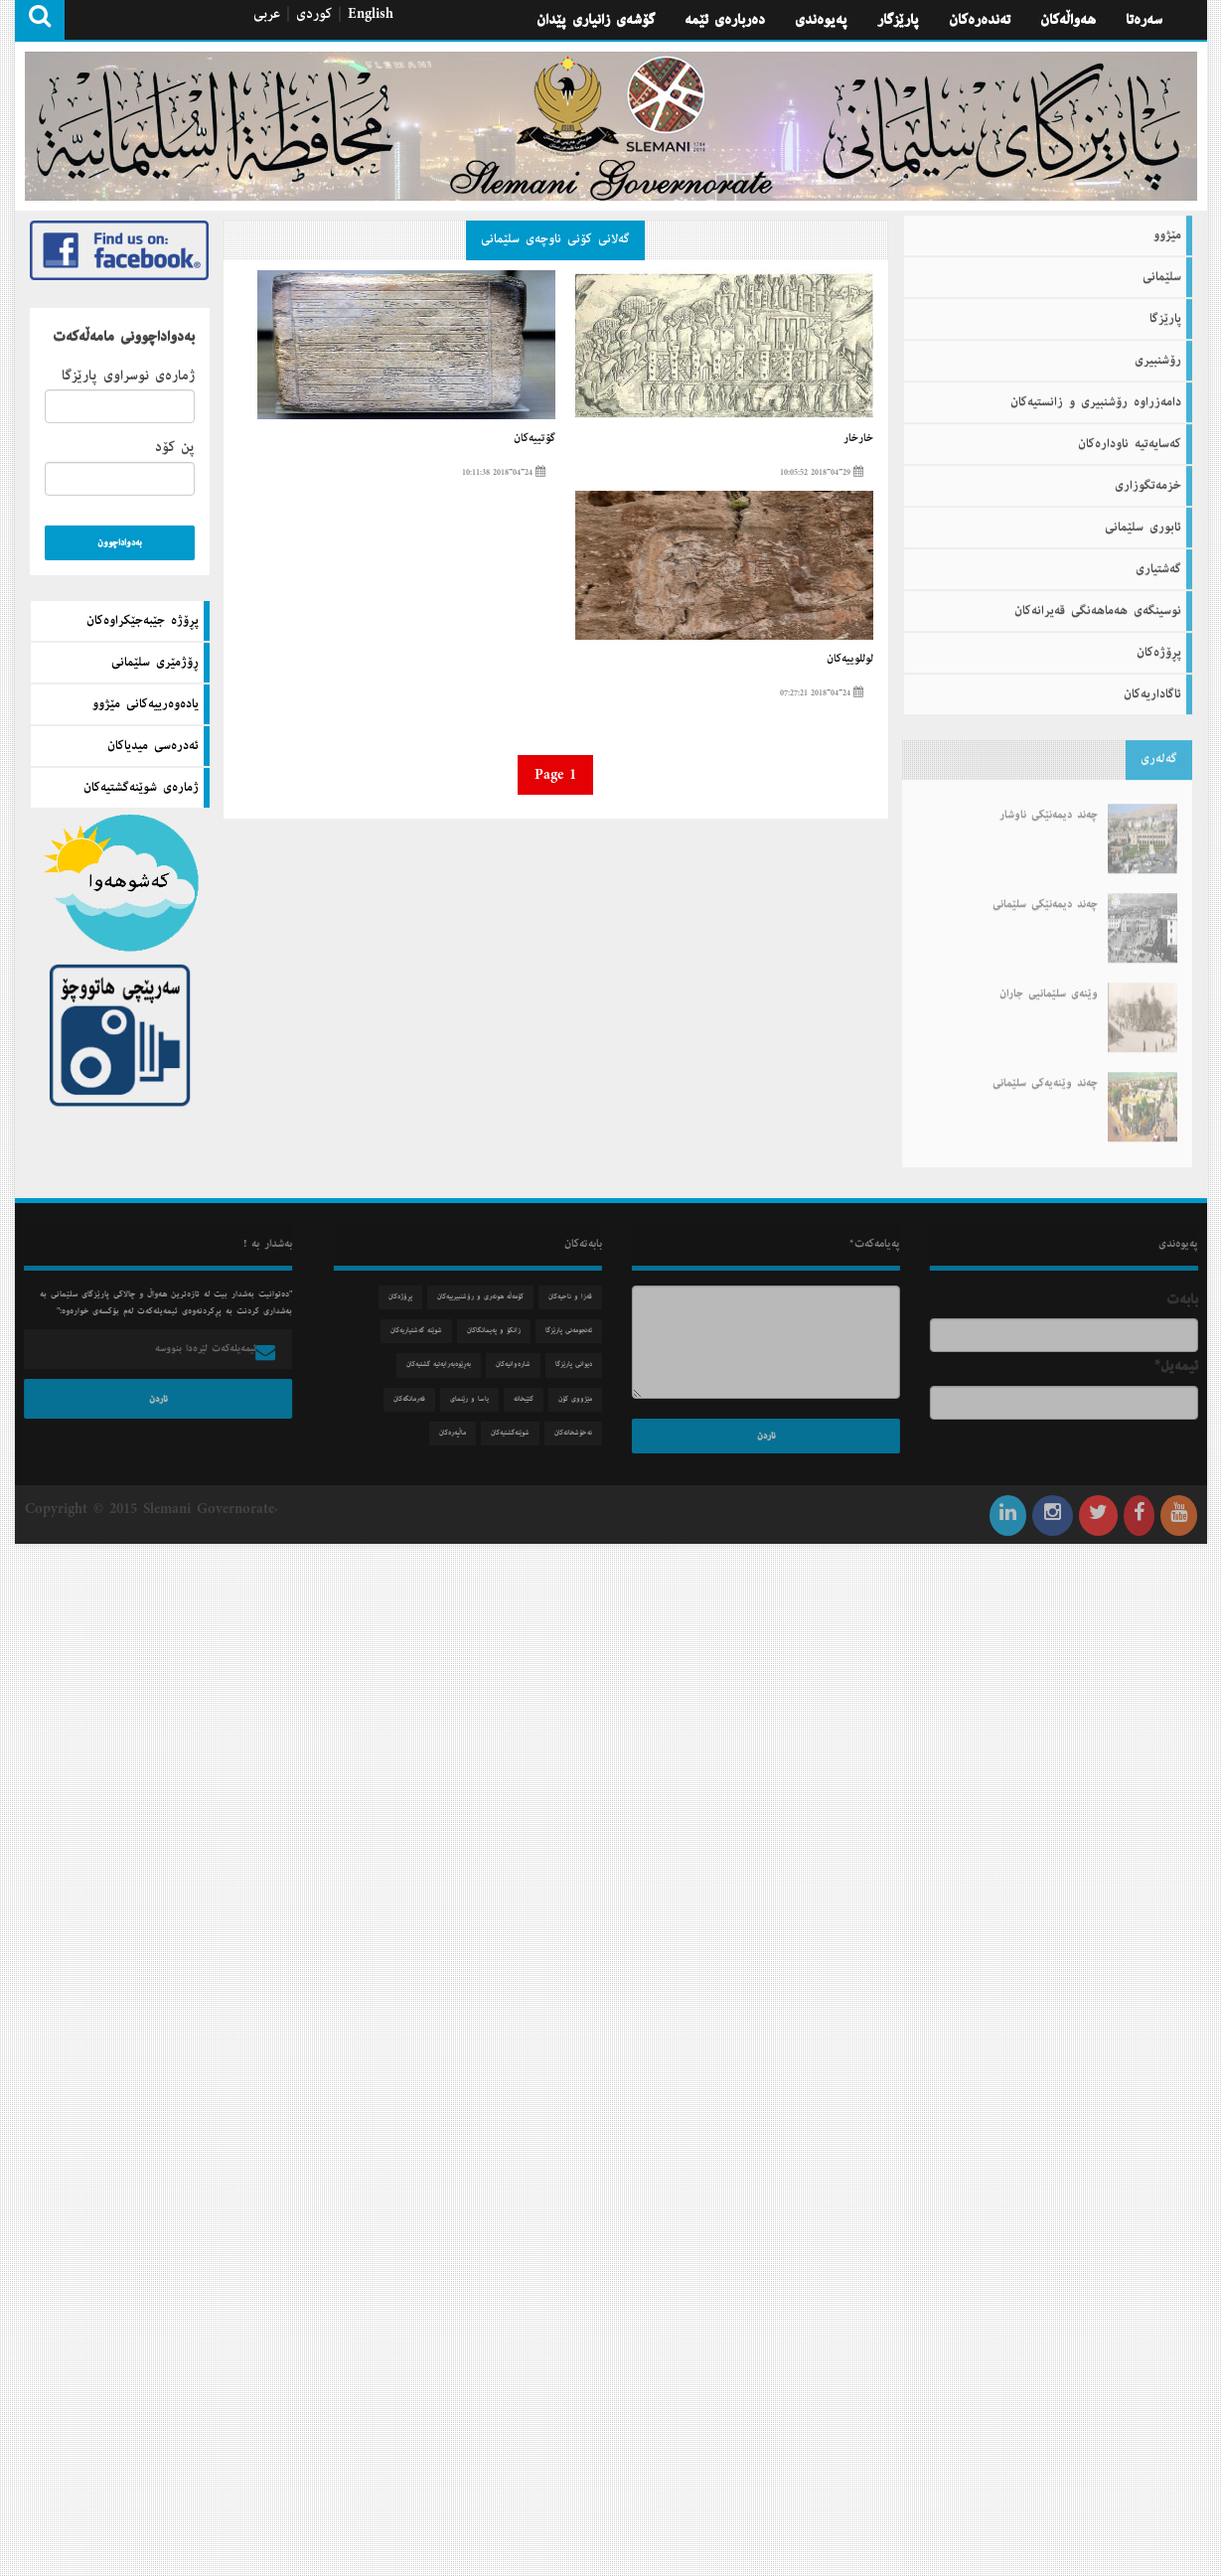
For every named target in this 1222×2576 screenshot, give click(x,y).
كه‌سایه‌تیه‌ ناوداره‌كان (1129, 437)
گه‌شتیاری (1158, 562)
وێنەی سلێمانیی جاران (1048, 980)
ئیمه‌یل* (1183, 1366)
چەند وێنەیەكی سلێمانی (1045, 1070)
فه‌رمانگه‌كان (416, 1399)
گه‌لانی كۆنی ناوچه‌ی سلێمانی (555, 239)
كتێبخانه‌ (530, 1399)
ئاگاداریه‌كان (1152, 687)
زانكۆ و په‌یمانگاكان (501, 1330)
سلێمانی (1162, 270)
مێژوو (1167, 228)
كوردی (314, 14)
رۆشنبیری (1158, 354)
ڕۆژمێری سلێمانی (155, 663)
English (370, 14)
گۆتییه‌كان (534, 438)
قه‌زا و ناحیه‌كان (577, 1296)
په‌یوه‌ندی (821, 20)
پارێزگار (898, 20)
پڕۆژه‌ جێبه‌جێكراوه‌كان (142, 621)
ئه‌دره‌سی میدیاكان (153, 746)
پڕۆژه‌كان (1159, 646)
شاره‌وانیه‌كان (520, 1364)
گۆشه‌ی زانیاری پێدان (595, 20)
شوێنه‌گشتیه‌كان (517, 1433)
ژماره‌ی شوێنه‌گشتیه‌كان (141, 788)
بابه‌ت (1189, 1299)
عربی (266, 14)
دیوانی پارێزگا (580, 1364)
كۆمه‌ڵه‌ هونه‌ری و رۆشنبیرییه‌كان (487, 1296)
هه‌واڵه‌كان (1068, 20)
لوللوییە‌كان (850, 659)
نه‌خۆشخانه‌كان (580, 1433)
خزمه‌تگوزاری (1148, 479)
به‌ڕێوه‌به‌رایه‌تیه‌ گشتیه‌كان (445, 1364)
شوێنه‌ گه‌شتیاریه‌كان (423, 1330)
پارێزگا (1165, 312)
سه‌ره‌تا (1144, 20)
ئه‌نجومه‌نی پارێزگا (575, 1330)
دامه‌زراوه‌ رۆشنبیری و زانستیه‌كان (1095, 395)
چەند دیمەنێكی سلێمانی (1045, 891)
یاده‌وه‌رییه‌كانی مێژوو (145, 704)
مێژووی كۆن (582, 1399)
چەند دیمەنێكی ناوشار (1048, 802)
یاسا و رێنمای (476, 1399)
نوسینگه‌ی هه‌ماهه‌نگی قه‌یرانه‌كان (1097, 604)
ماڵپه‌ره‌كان (459, 1433)
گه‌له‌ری (1159, 752)
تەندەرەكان (979, 20)
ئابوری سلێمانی (1143, 520)
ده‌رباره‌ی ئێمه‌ (725, 20)
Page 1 (555, 775)
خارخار (858, 438)
